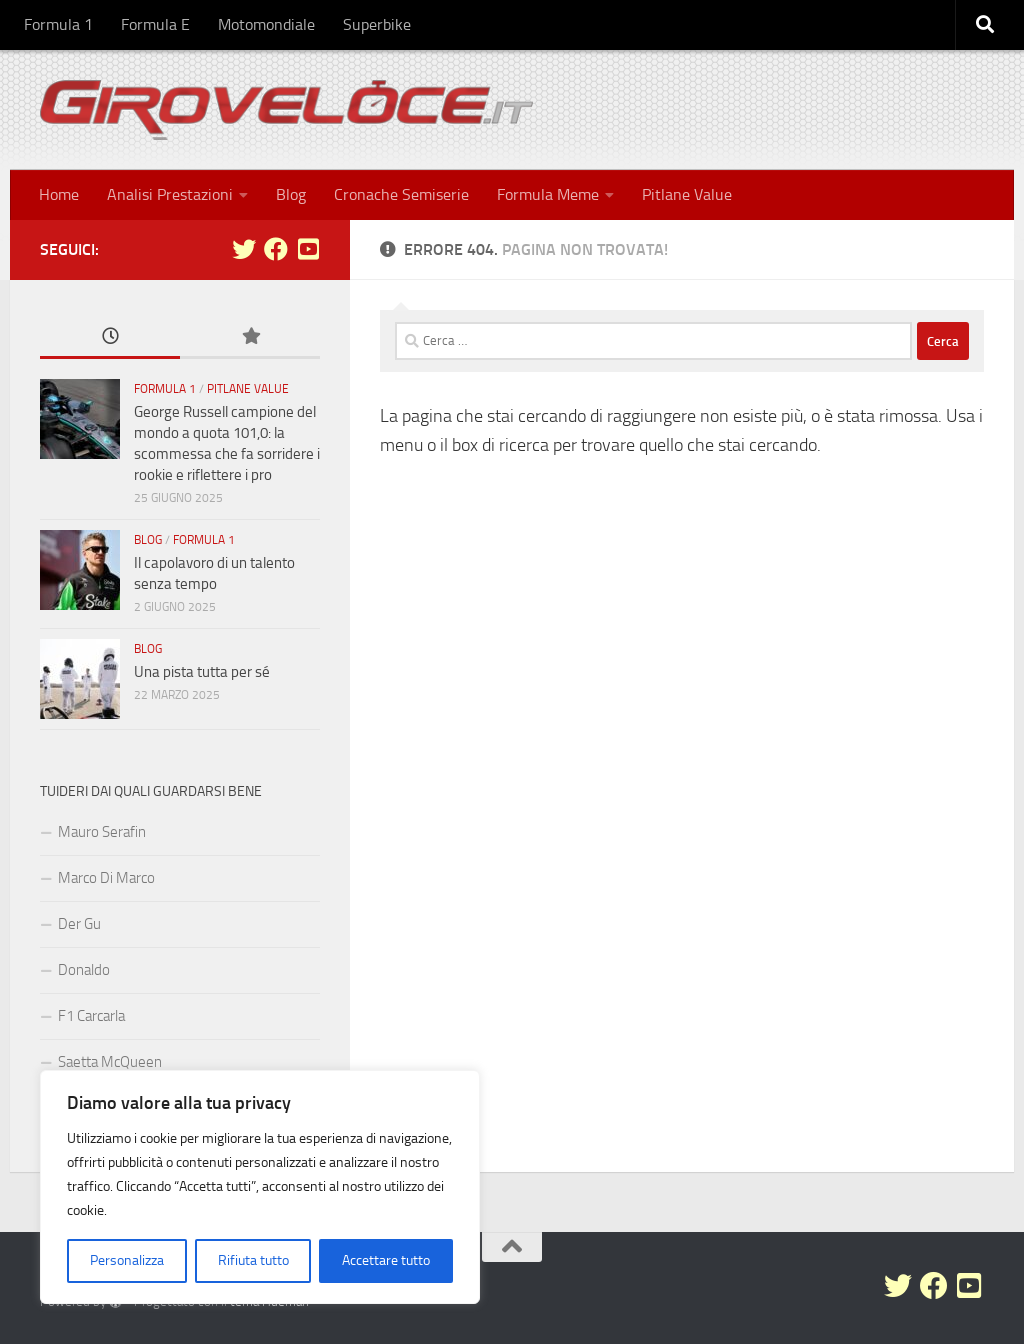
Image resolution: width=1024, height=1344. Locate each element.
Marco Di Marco (106, 878)
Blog (291, 194)
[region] (260, 1187)
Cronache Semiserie (401, 194)
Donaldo (84, 970)
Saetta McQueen (110, 1062)
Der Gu (79, 924)
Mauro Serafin (102, 832)
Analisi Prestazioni (170, 194)
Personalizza (127, 1260)
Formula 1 (58, 24)
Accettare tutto (386, 1260)
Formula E (155, 24)
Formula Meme (548, 194)
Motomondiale (266, 24)
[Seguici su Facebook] (276, 249)
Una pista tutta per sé (202, 672)
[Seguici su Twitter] (244, 249)
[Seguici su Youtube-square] (308, 249)
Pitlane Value (687, 194)
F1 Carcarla (91, 1016)
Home (59, 194)
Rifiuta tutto (253, 1260)
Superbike (377, 24)
